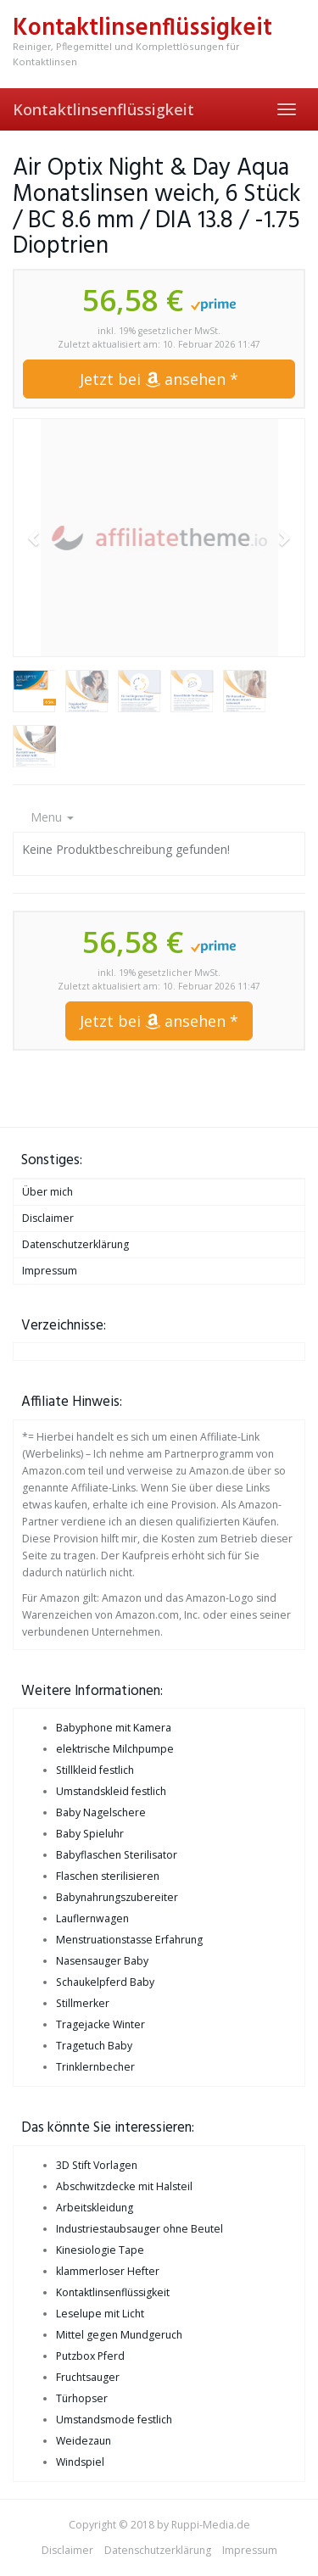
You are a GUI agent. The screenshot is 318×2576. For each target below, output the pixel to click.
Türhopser (82, 2398)
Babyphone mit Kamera (113, 1727)
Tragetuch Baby (94, 2045)
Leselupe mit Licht (100, 2313)
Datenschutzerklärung (75, 1244)
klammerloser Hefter (107, 2271)
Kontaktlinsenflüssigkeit (103, 109)
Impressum (49, 1270)
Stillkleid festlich (95, 1770)
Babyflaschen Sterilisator (116, 1855)
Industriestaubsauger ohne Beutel (139, 2229)
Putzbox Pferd (90, 2356)
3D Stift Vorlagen (96, 2165)
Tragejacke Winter (100, 2024)
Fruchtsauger (88, 2377)
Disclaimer (48, 1218)
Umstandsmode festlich (114, 2419)
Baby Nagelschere (101, 1812)
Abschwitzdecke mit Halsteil (124, 2186)
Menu (52, 817)
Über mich (47, 1192)
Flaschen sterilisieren (107, 1876)
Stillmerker (82, 2003)
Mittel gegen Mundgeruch (119, 2335)
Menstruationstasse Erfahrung (129, 1939)
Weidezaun (83, 2441)
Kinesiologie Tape (100, 2250)
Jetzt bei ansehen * (159, 379)
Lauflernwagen (92, 1918)
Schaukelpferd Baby (105, 1982)
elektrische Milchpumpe (115, 1749)
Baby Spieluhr (90, 1833)
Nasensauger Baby (102, 1961)
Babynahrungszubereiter (117, 1897)
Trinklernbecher (95, 2067)
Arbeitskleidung (94, 2207)
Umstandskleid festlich (111, 1791)
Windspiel (80, 2462)
